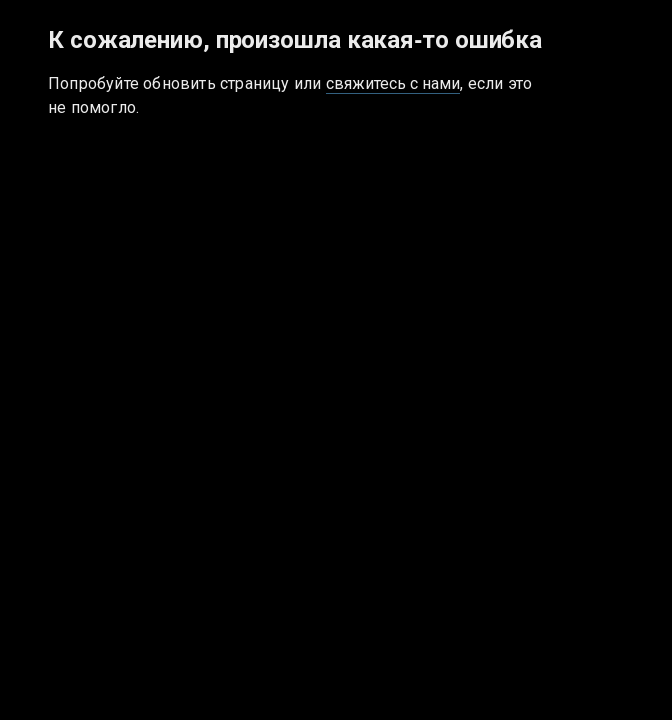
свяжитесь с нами (393, 83)
